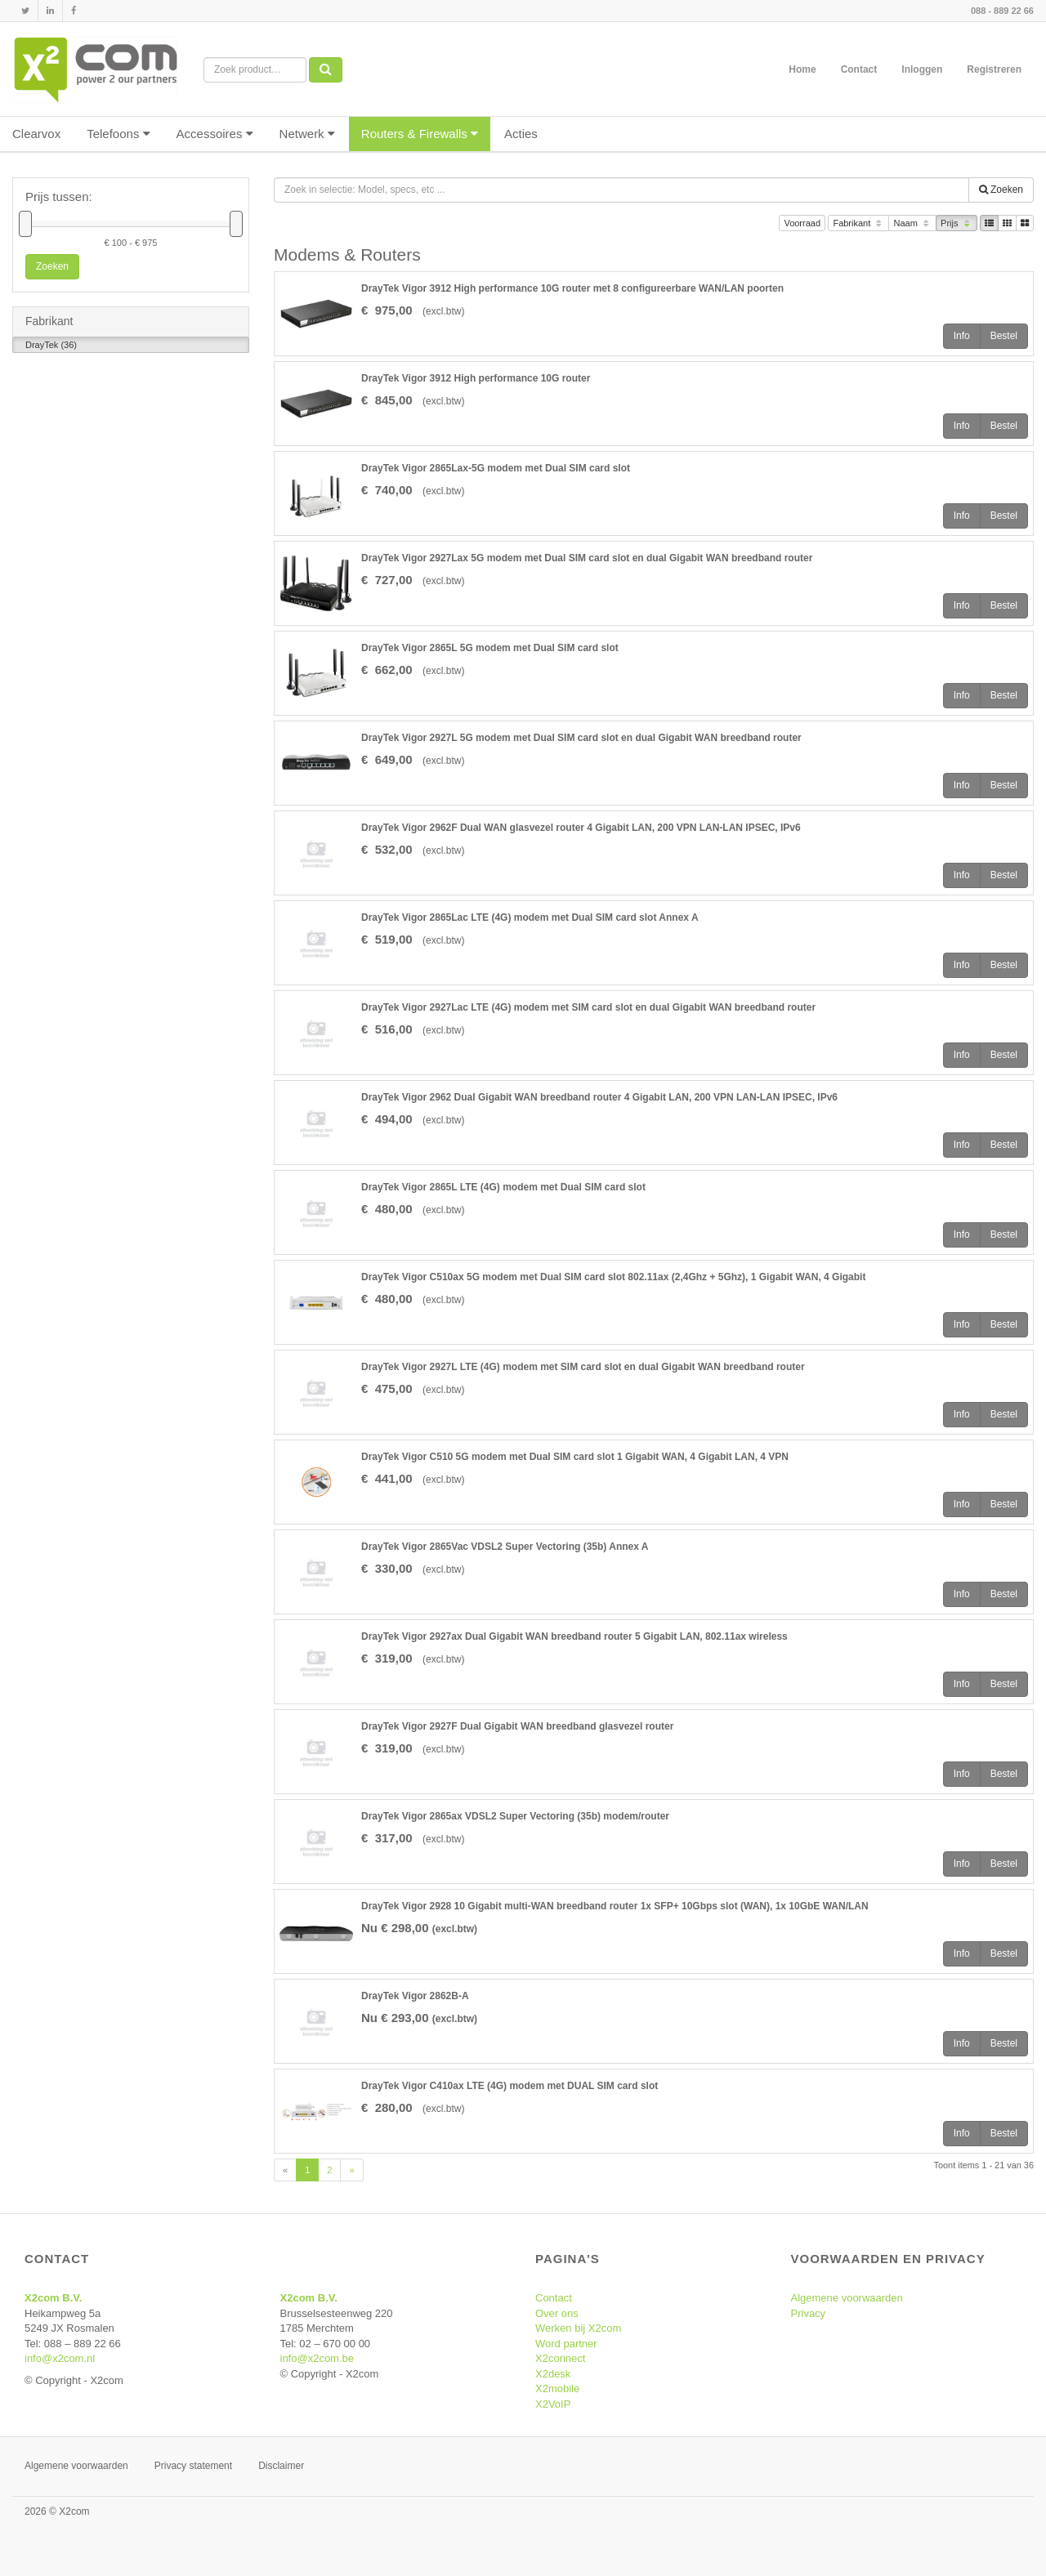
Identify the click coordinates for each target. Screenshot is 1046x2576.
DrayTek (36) (51, 346)
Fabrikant (858, 224)
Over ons (557, 2313)
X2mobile (557, 2388)
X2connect (560, 2358)
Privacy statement (193, 2465)
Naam (912, 224)
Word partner (566, 2343)
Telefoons (118, 134)
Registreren (994, 69)
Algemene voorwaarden (847, 2298)
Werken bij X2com (578, 2328)
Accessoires (215, 134)
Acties (521, 134)
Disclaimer (281, 2465)
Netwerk (307, 134)
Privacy (808, 2313)
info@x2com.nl (60, 2358)
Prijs (956, 224)
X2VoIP (552, 2404)
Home (802, 69)
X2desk (552, 2374)
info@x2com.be (317, 2358)
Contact (859, 69)
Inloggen (921, 69)
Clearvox (36, 134)
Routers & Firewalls (419, 134)
